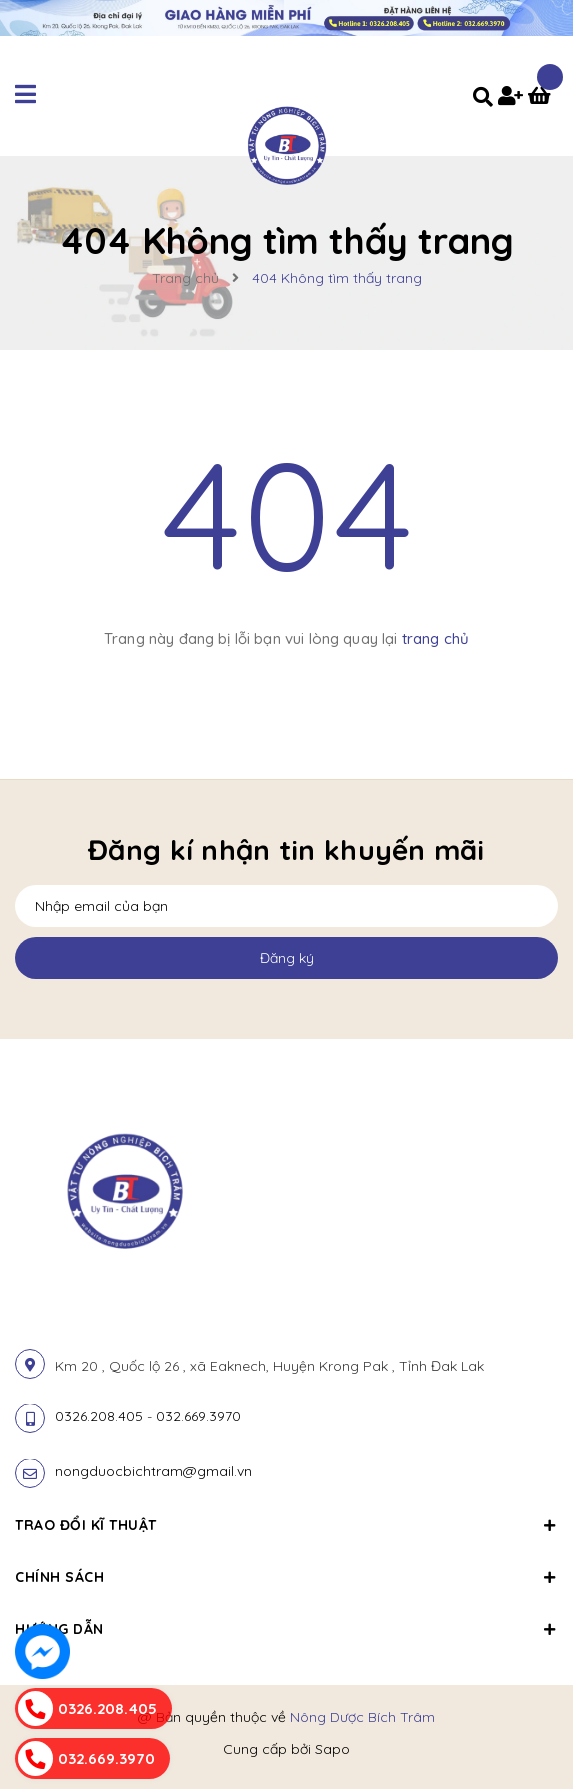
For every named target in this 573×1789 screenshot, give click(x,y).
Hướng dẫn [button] (286, 1629)
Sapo (332, 1749)
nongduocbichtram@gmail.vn (153, 1471)
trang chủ (435, 638)
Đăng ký (287, 958)
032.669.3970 (198, 1416)
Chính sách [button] (286, 1577)
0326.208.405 (99, 1416)
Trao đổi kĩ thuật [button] (286, 1525)
